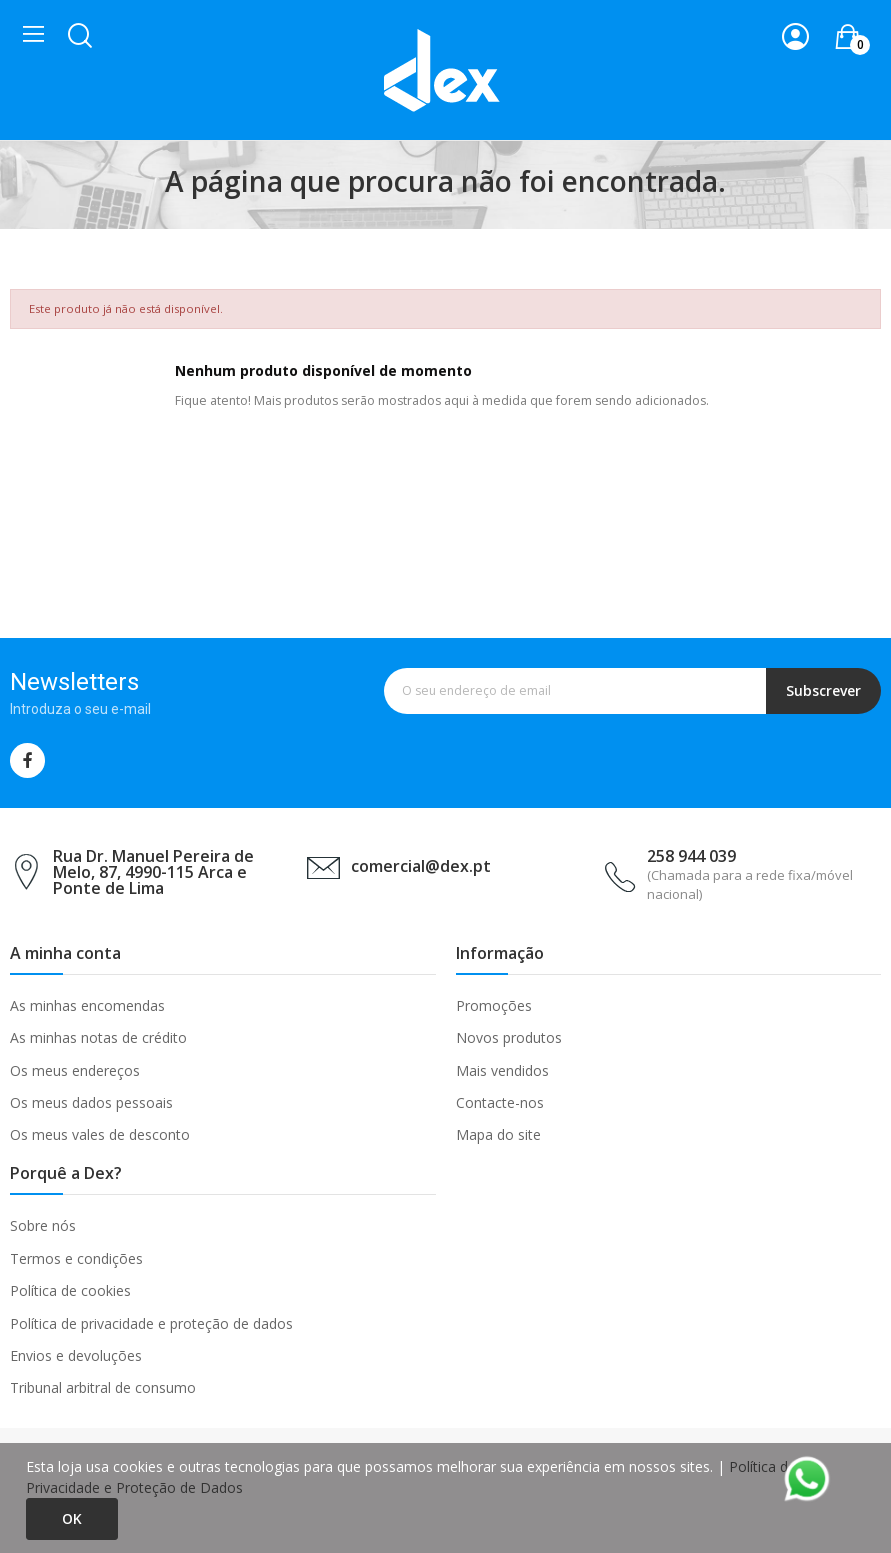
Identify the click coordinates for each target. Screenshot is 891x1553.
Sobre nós (43, 1225)
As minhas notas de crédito (98, 1037)
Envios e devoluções (76, 1355)
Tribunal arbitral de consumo (103, 1387)
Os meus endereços (75, 1070)
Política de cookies (70, 1290)
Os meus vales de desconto (100, 1134)
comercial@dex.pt (421, 866)
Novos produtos (509, 1037)
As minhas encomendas (87, 1005)
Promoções (494, 1005)
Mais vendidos (502, 1070)
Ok (72, 1518)
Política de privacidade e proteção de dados (151, 1323)
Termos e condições (76, 1258)
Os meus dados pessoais (91, 1102)
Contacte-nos (500, 1102)
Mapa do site (498, 1134)
